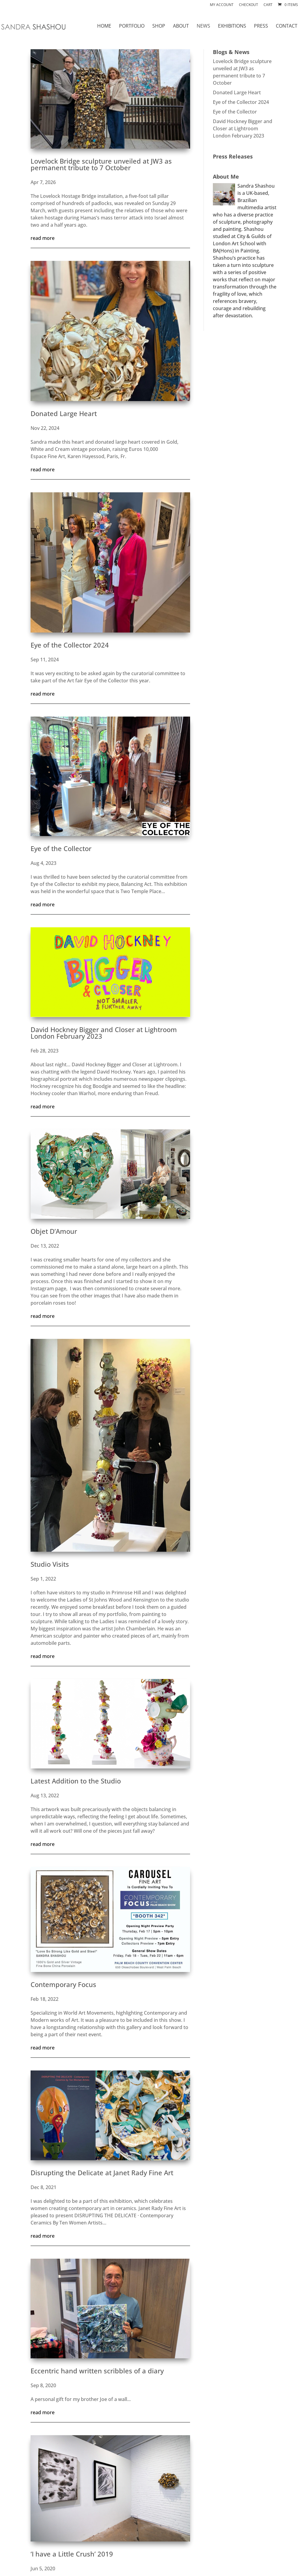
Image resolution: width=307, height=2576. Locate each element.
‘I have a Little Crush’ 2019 (72, 2553)
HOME (104, 26)
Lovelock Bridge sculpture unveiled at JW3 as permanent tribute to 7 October (101, 164)
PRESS (261, 26)
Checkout (248, 5)
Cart (268, 5)
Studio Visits (50, 1564)
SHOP (158, 26)
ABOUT (181, 26)
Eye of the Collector (61, 848)
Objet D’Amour (54, 1231)
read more (43, 238)
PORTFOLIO (132, 26)
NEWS (203, 26)
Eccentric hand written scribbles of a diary (97, 2370)
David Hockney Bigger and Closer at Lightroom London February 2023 (104, 1032)
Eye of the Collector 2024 (70, 644)
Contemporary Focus (63, 1984)
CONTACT (286, 26)
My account (222, 5)
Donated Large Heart (64, 413)
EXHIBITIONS (232, 26)
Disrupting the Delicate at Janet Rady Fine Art (102, 2172)
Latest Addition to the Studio (76, 1780)
